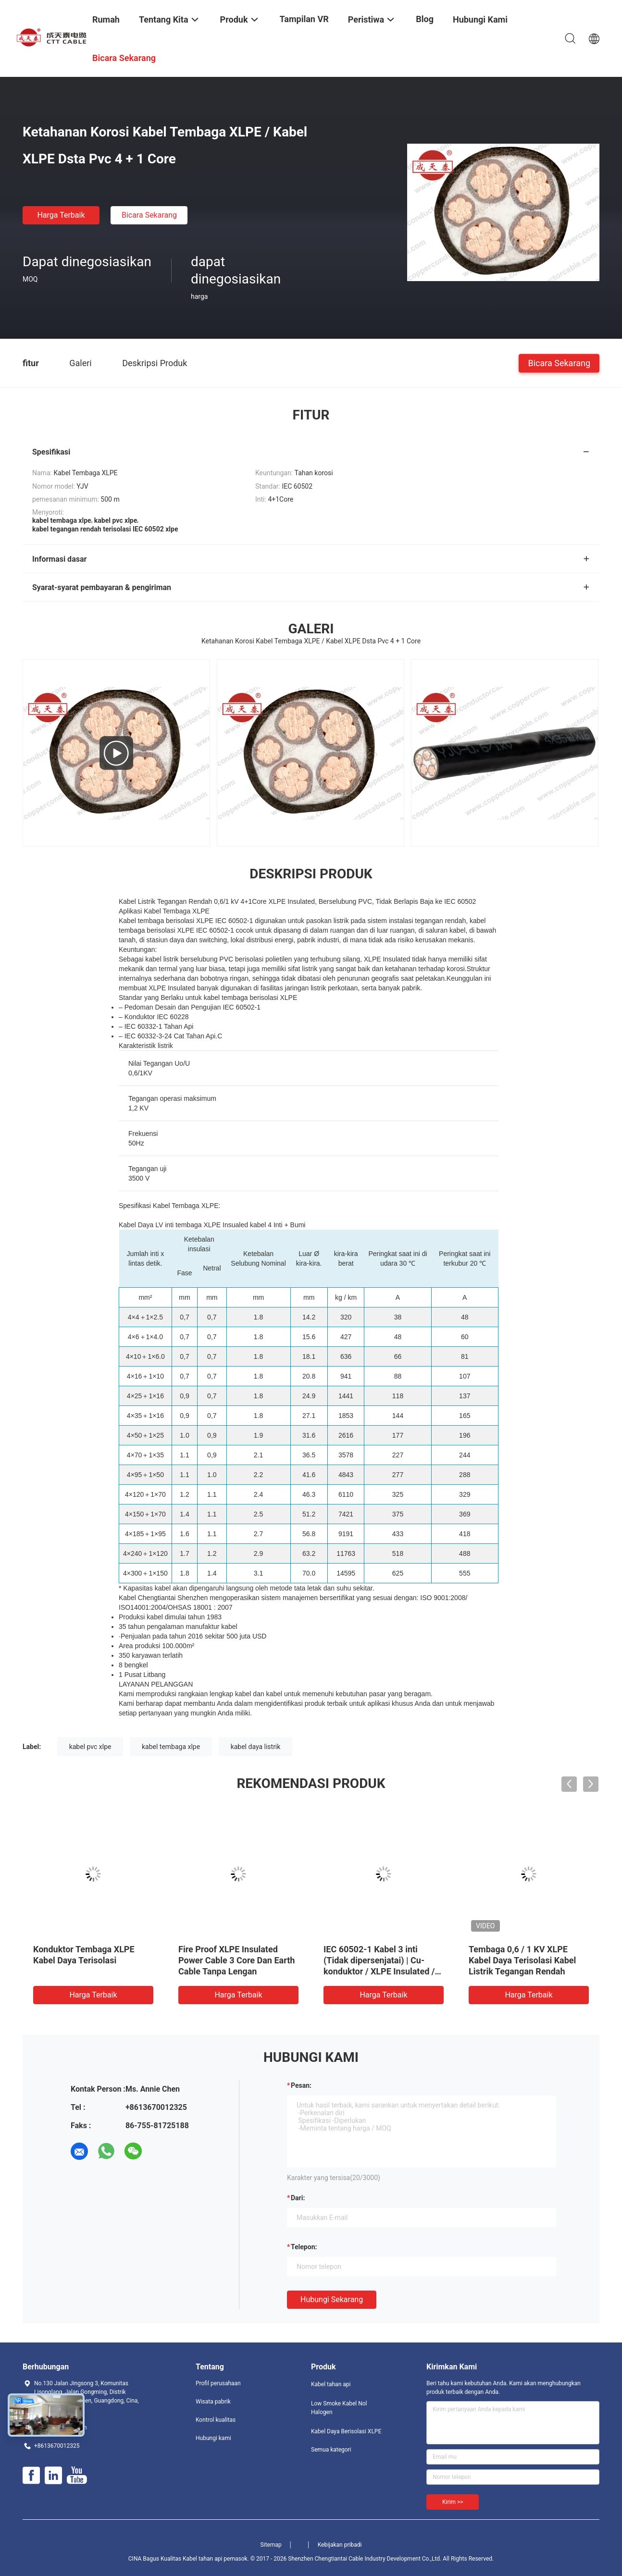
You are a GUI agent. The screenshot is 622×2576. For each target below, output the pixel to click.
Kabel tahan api (330, 2384)
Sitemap (271, 2544)
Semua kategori (331, 2449)
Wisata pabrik (213, 2401)
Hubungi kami (213, 2438)
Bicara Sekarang (149, 215)
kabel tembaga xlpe (171, 1746)
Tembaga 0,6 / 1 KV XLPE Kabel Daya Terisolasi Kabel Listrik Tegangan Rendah (522, 1960)
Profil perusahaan (218, 2383)
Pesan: (301, 2085)
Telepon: (304, 2247)
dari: (298, 2198)
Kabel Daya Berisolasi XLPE (346, 2431)
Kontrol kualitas (216, 2419)
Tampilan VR (304, 19)
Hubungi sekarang (331, 2299)
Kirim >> (452, 2502)
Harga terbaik (61, 215)
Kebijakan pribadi (340, 2544)
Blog (425, 19)
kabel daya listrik (256, 1746)
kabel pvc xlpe (90, 1746)
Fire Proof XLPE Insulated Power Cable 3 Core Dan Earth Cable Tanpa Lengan (236, 1960)
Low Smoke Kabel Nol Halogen (339, 2408)
